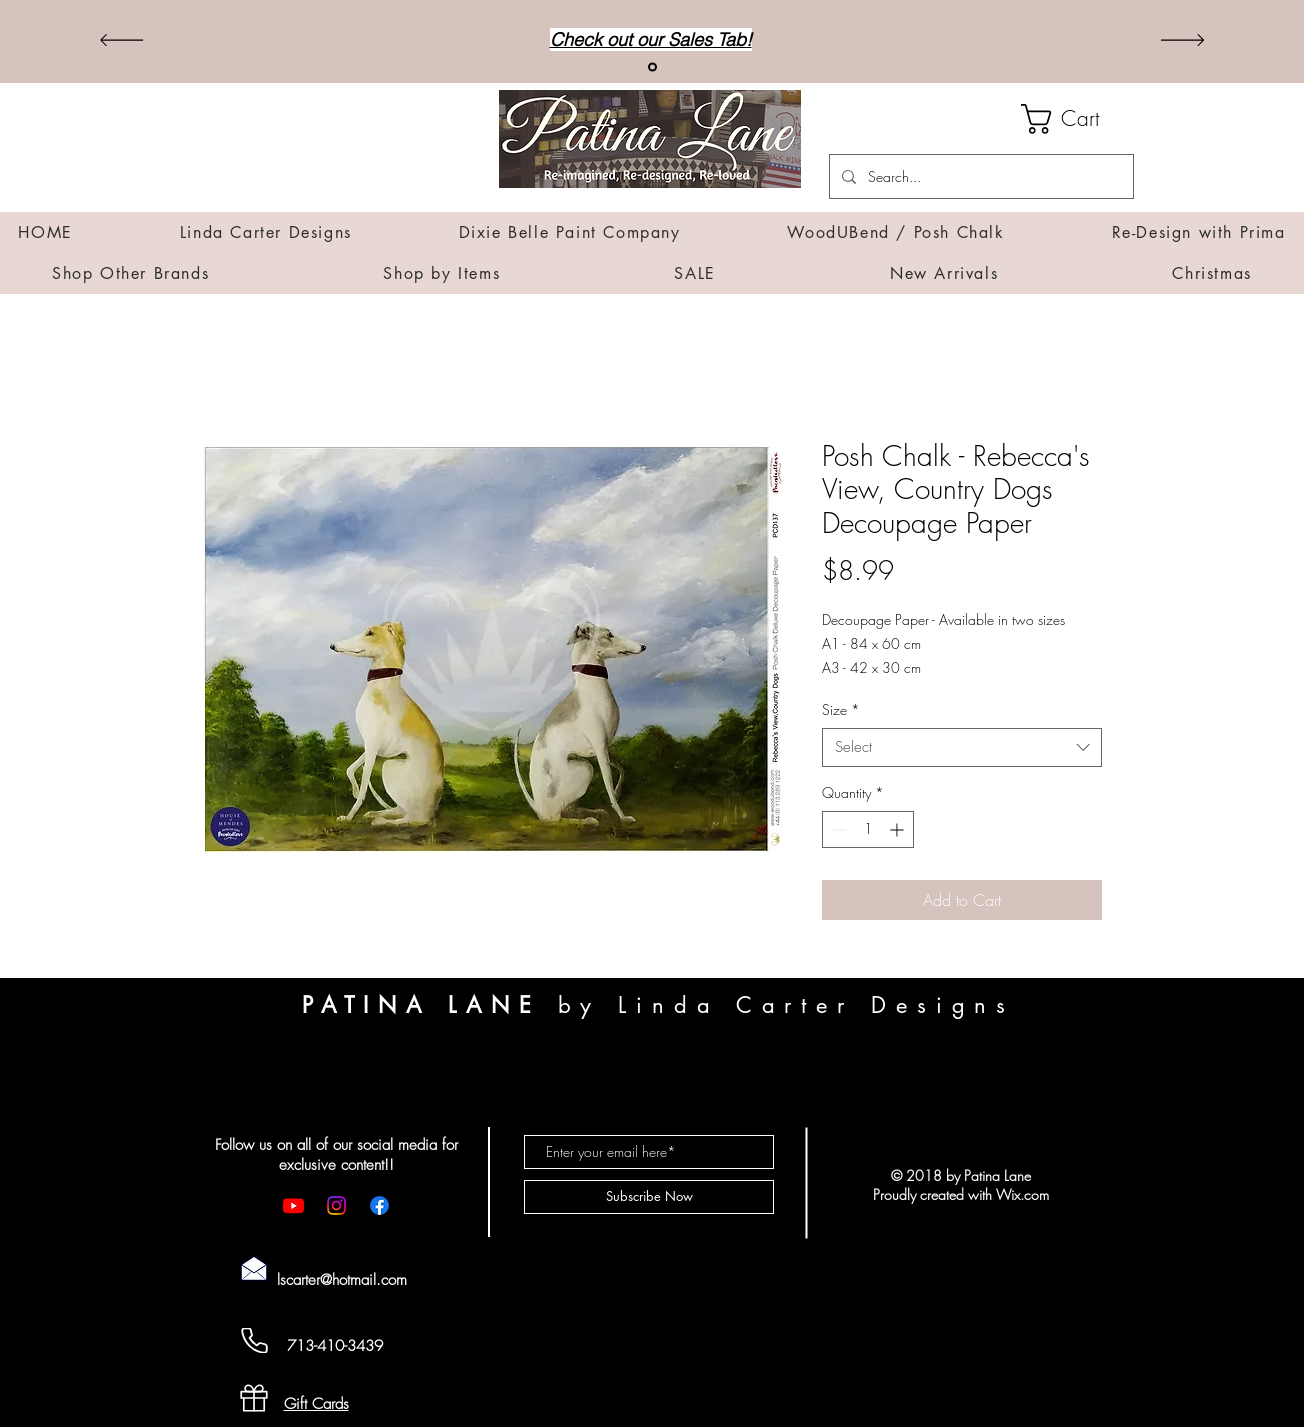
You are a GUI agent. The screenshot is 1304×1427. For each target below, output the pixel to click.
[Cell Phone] (254, 1340)
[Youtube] (293, 1205)
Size (841, 709)
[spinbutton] (868, 829)
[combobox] (962, 747)
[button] (1077, 119)
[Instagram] (336, 1205)
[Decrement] (837, 829)
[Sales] (652, 67)
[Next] (1182, 41)
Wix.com (1022, 1194)
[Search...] (979, 176)
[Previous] (121, 41)
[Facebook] (379, 1205)
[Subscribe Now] (649, 1197)
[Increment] (898, 829)
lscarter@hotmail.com (342, 1280)
